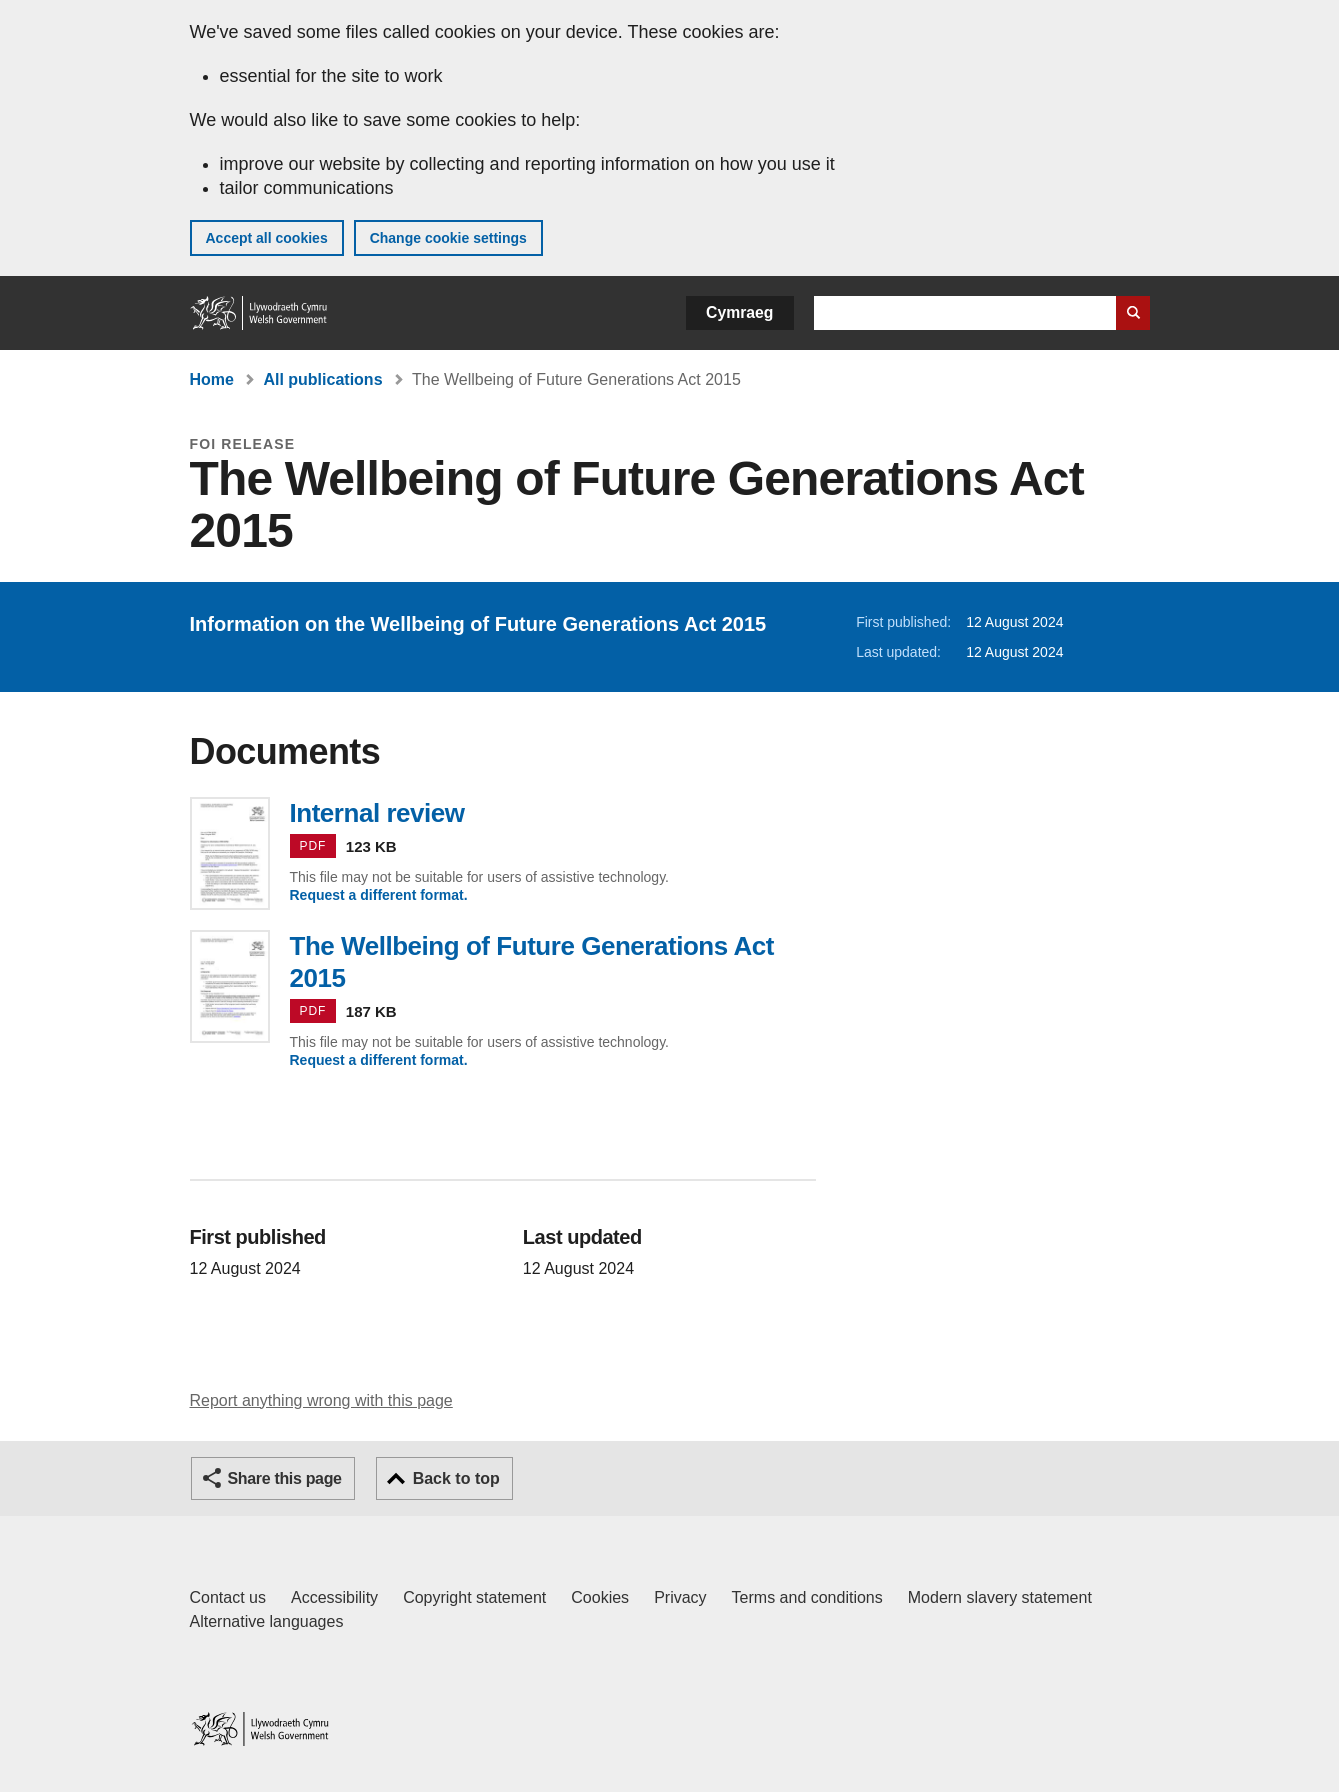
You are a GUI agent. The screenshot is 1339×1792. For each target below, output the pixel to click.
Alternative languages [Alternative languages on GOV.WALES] (267, 1621)
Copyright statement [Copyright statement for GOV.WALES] (474, 1597)
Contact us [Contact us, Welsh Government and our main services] (228, 1597)
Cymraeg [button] (739, 312)
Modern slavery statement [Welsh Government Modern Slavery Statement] (1000, 1597)
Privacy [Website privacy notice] (680, 1597)
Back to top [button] (456, 1478)
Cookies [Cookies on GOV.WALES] (600, 1597)
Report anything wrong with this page (321, 1400)
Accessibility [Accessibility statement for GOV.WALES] (334, 1597)
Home (212, 379)
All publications (322, 379)
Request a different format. (379, 895)
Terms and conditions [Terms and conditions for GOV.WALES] (807, 1597)
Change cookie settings (448, 238)
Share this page (285, 1478)
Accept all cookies (267, 238)
